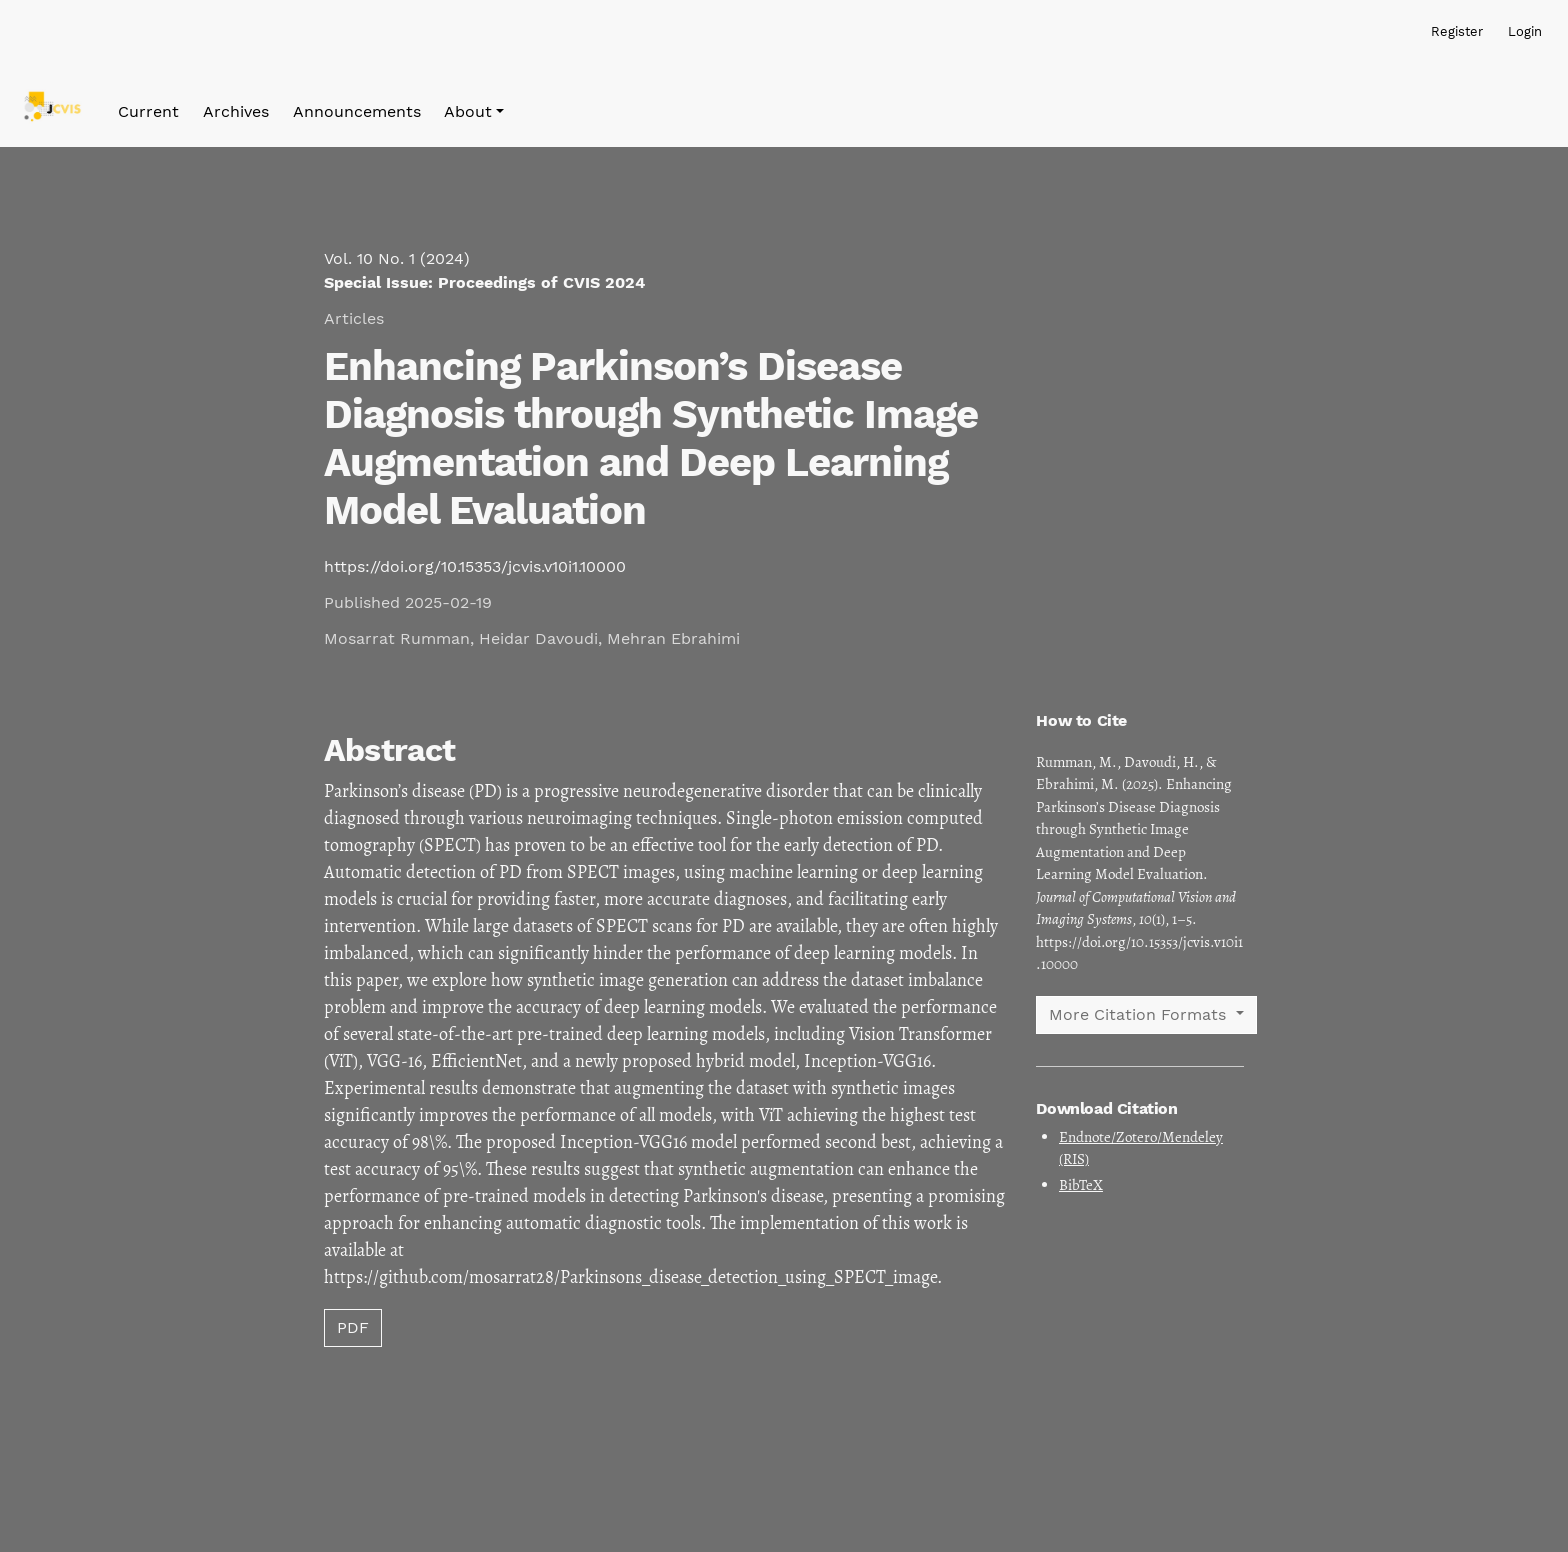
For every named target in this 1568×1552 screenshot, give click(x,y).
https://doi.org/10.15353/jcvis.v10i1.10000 (475, 566)
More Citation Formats (1140, 1014)
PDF (353, 1327)
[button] (474, 112)
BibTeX (1081, 1185)
